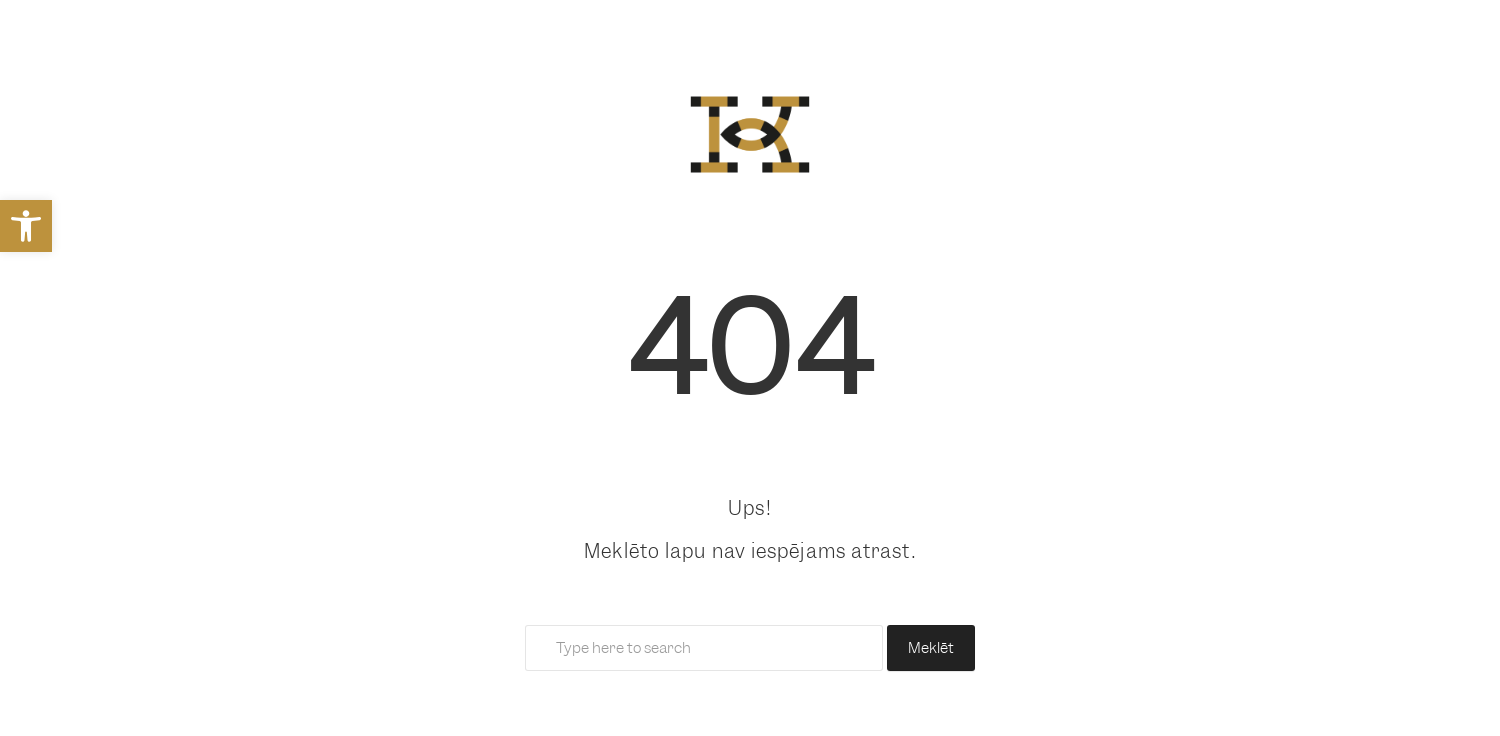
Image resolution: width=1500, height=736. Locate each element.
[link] (26, 226)
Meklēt (931, 648)
